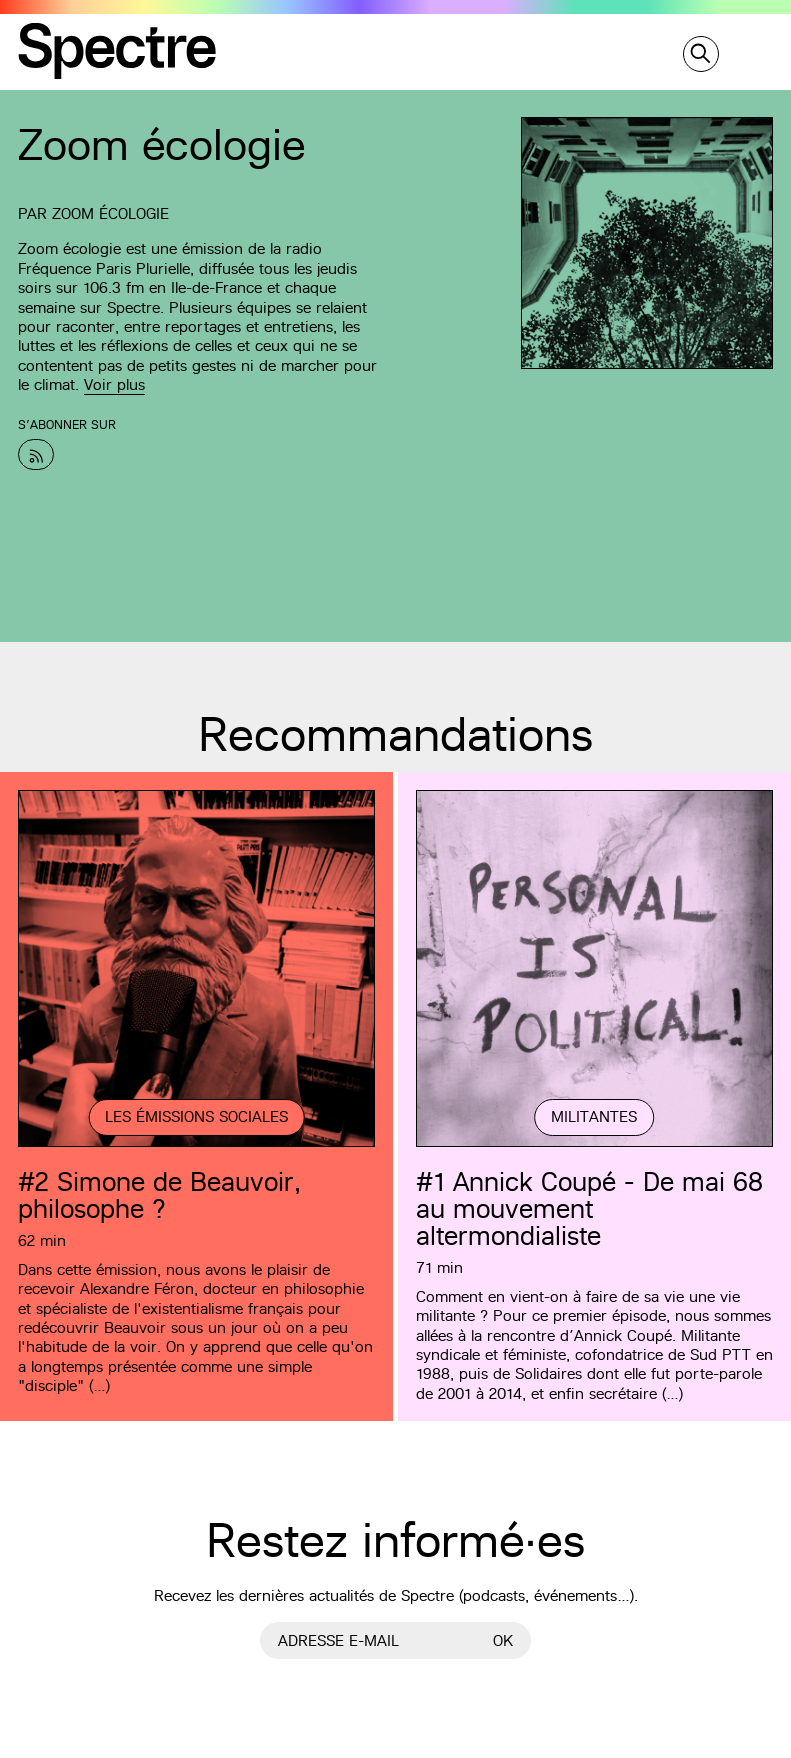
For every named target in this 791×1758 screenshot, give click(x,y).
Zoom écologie (110, 213)
